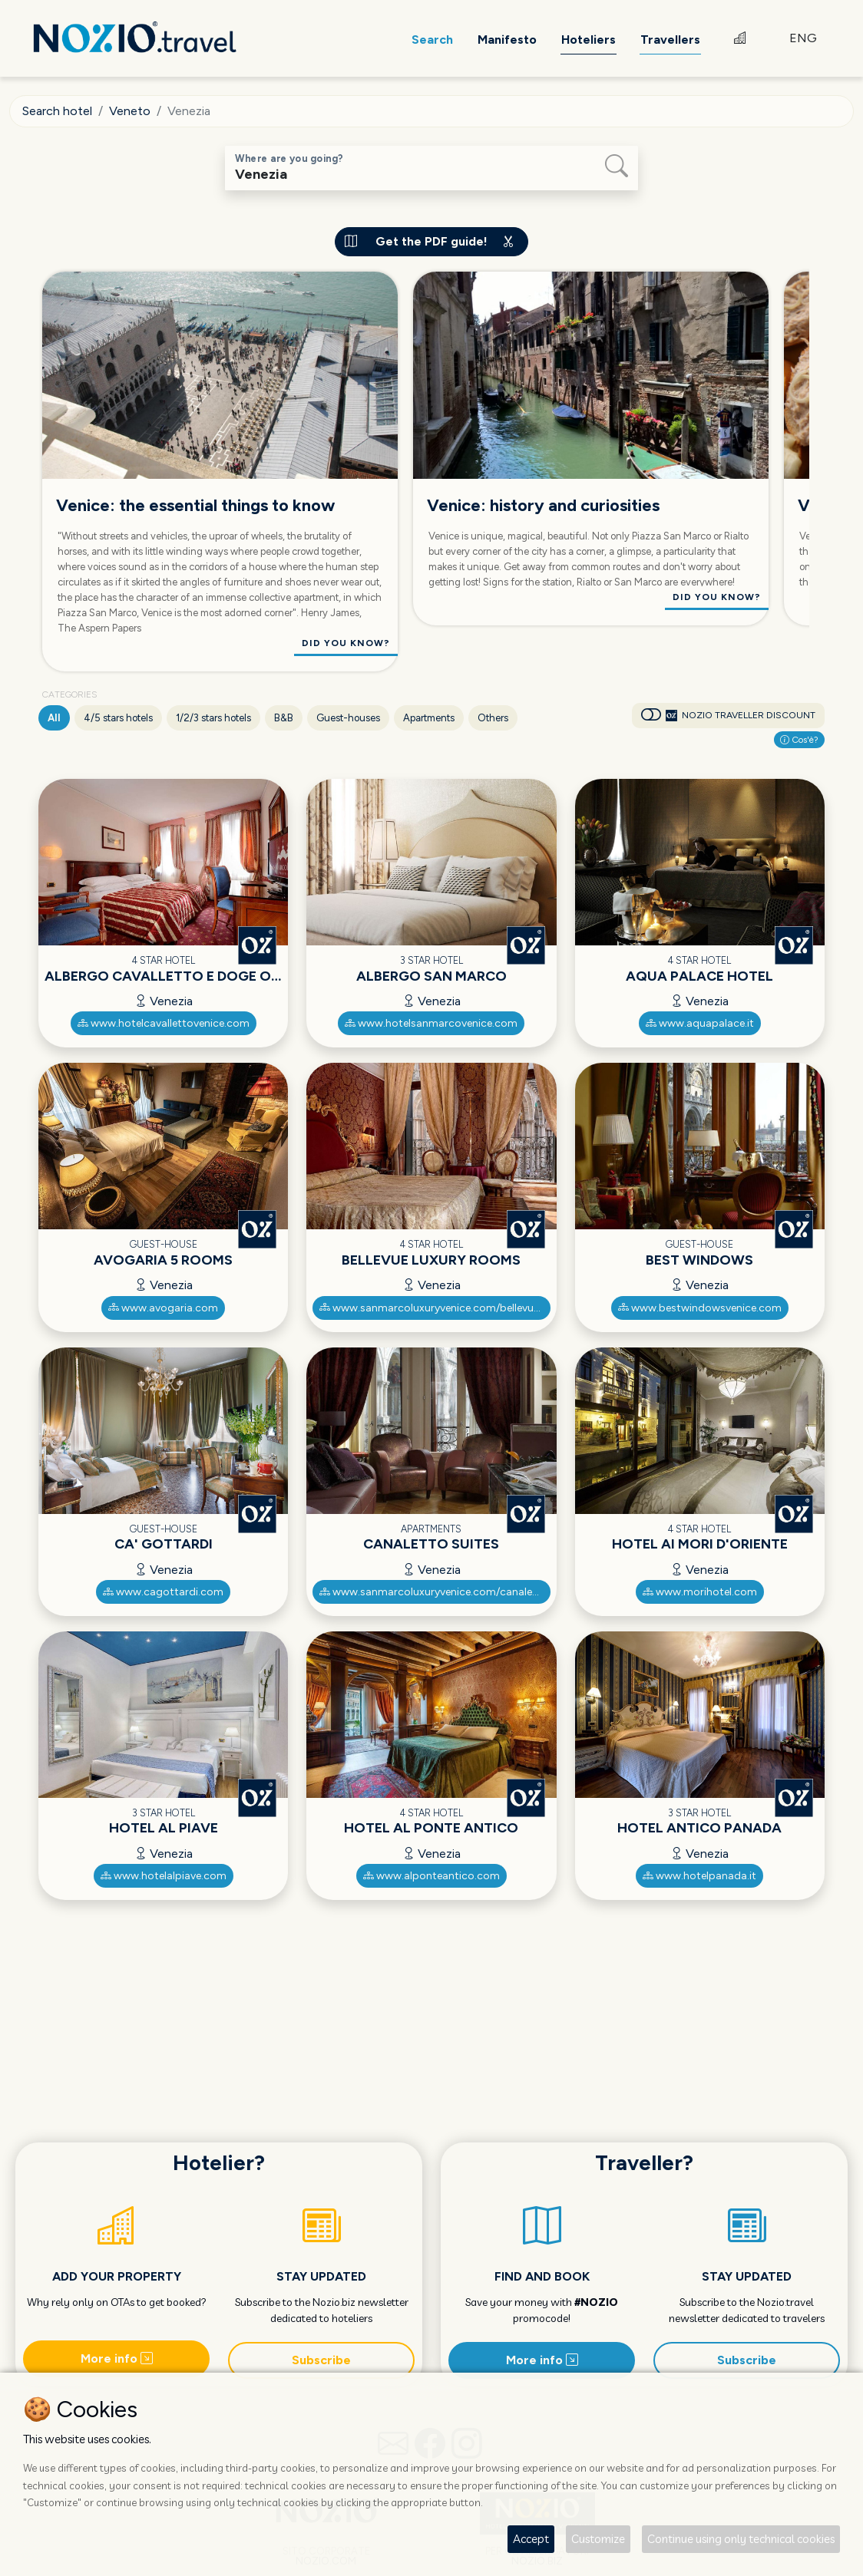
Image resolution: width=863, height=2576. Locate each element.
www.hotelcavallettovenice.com (164, 1023)
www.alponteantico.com (431, 1875)
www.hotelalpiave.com (163, 1875)
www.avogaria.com (163, 1307)
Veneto (129, 111)
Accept (531, 2538)
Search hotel (57, 111)
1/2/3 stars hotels (213, 718)
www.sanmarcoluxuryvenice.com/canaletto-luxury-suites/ (434, 1591)
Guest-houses (348, 718)
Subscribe (321, 2360)
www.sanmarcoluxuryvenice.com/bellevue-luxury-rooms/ (434, 1307)
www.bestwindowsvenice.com (700, 1307)
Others (493, 718)
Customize (598, 2538)
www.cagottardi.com (163, 1591)
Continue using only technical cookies (741, 2538)
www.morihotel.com (700, 1591)
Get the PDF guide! (431, 241)
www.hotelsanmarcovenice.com (431, 1023)
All (54, 718)
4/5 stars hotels (118, 718)
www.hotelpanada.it (699, 1875)
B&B (283, 718)
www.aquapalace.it (700, 1023)
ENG (803, 38)
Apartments (429, 718)
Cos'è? (799, 739)
